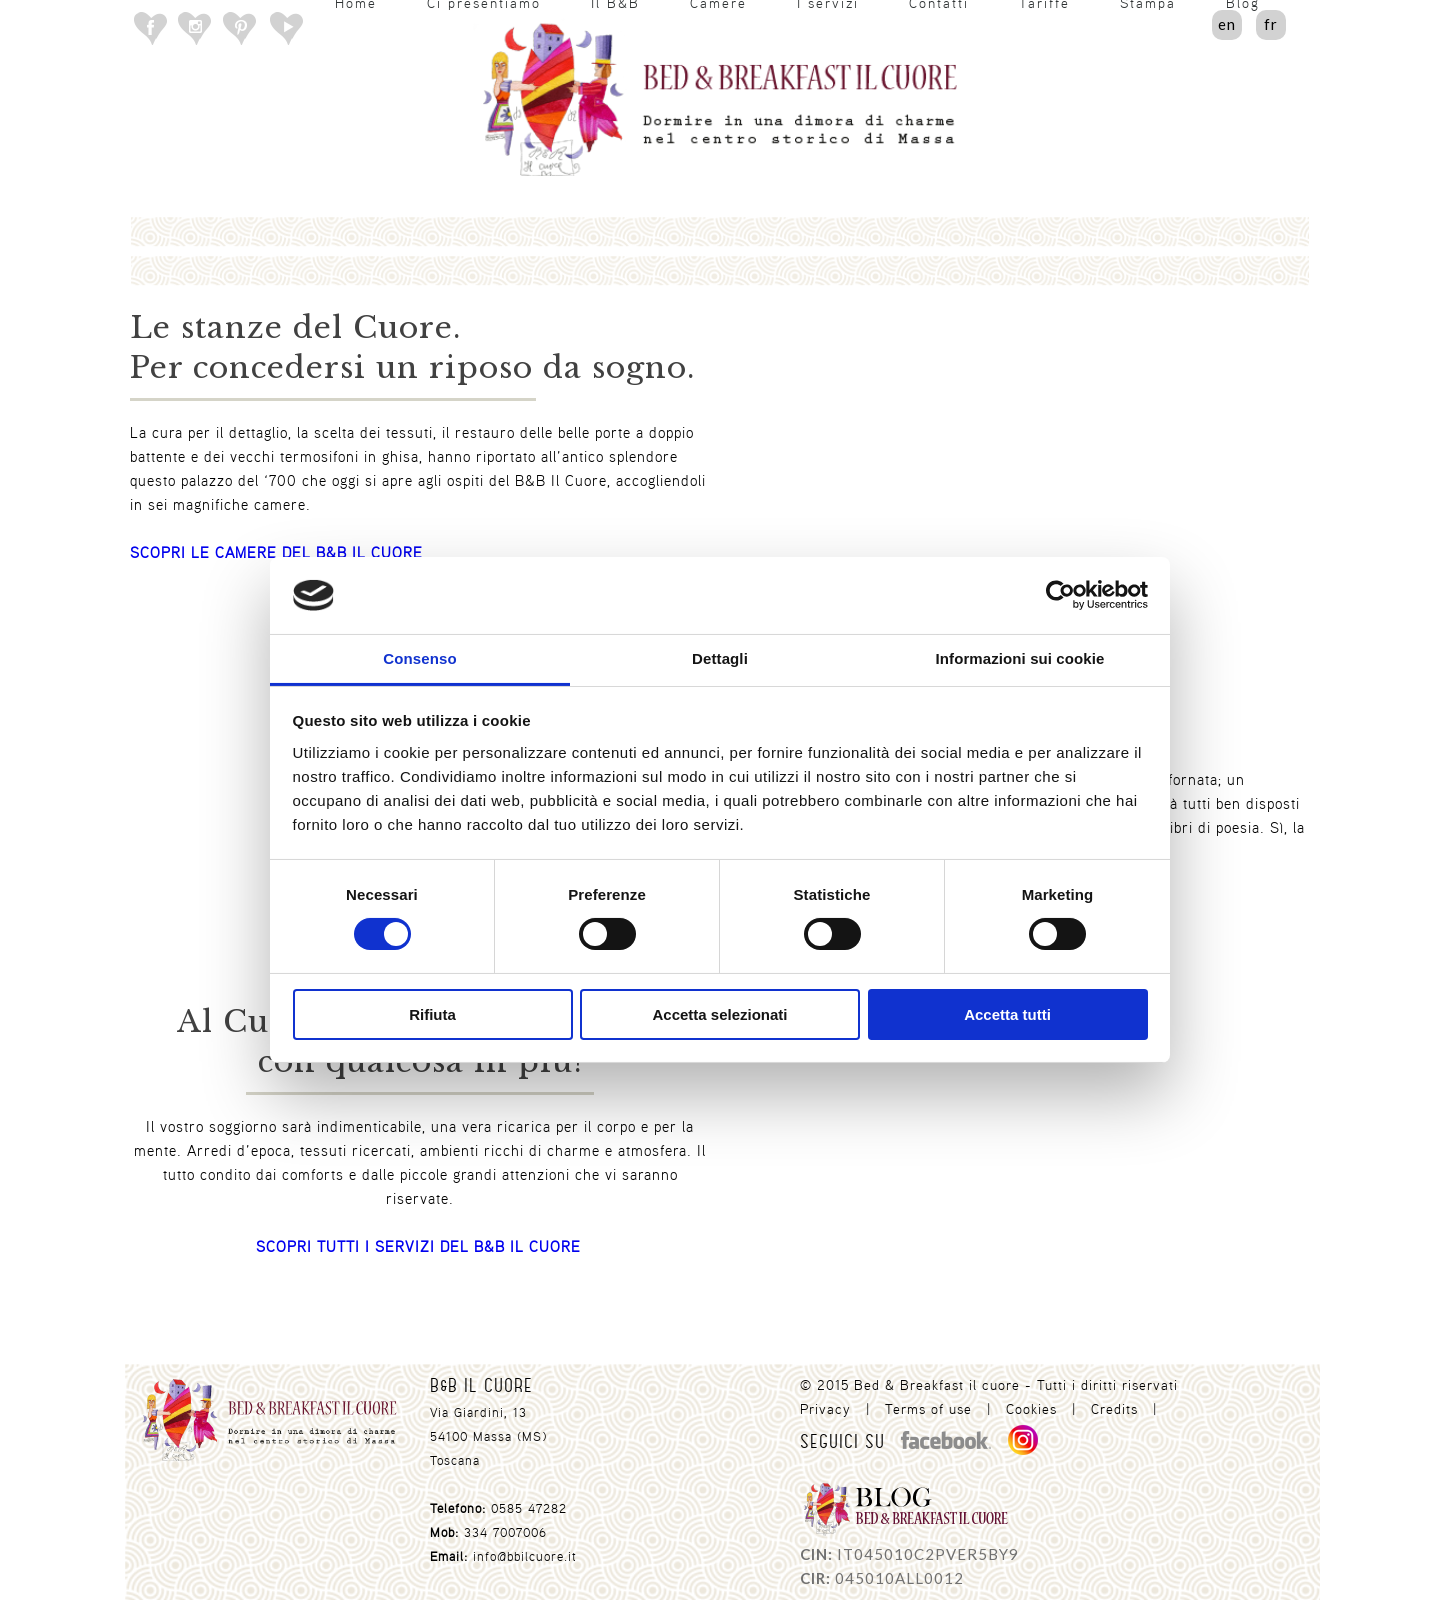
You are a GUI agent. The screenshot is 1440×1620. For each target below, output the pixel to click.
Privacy (825, 1409)
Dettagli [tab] (720, 658)
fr (1271, 24)
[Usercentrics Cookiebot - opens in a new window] (1060, 595)
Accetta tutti (1007, 1014)
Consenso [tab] (419, 658)
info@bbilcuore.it (525, 1556)
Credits (1114, 1409)
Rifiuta (432, 1014)
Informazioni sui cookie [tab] (1020, 658)
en (1227, 24)
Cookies (1031, 1409)
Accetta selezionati (719, 1014)
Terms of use (928, 1409)
